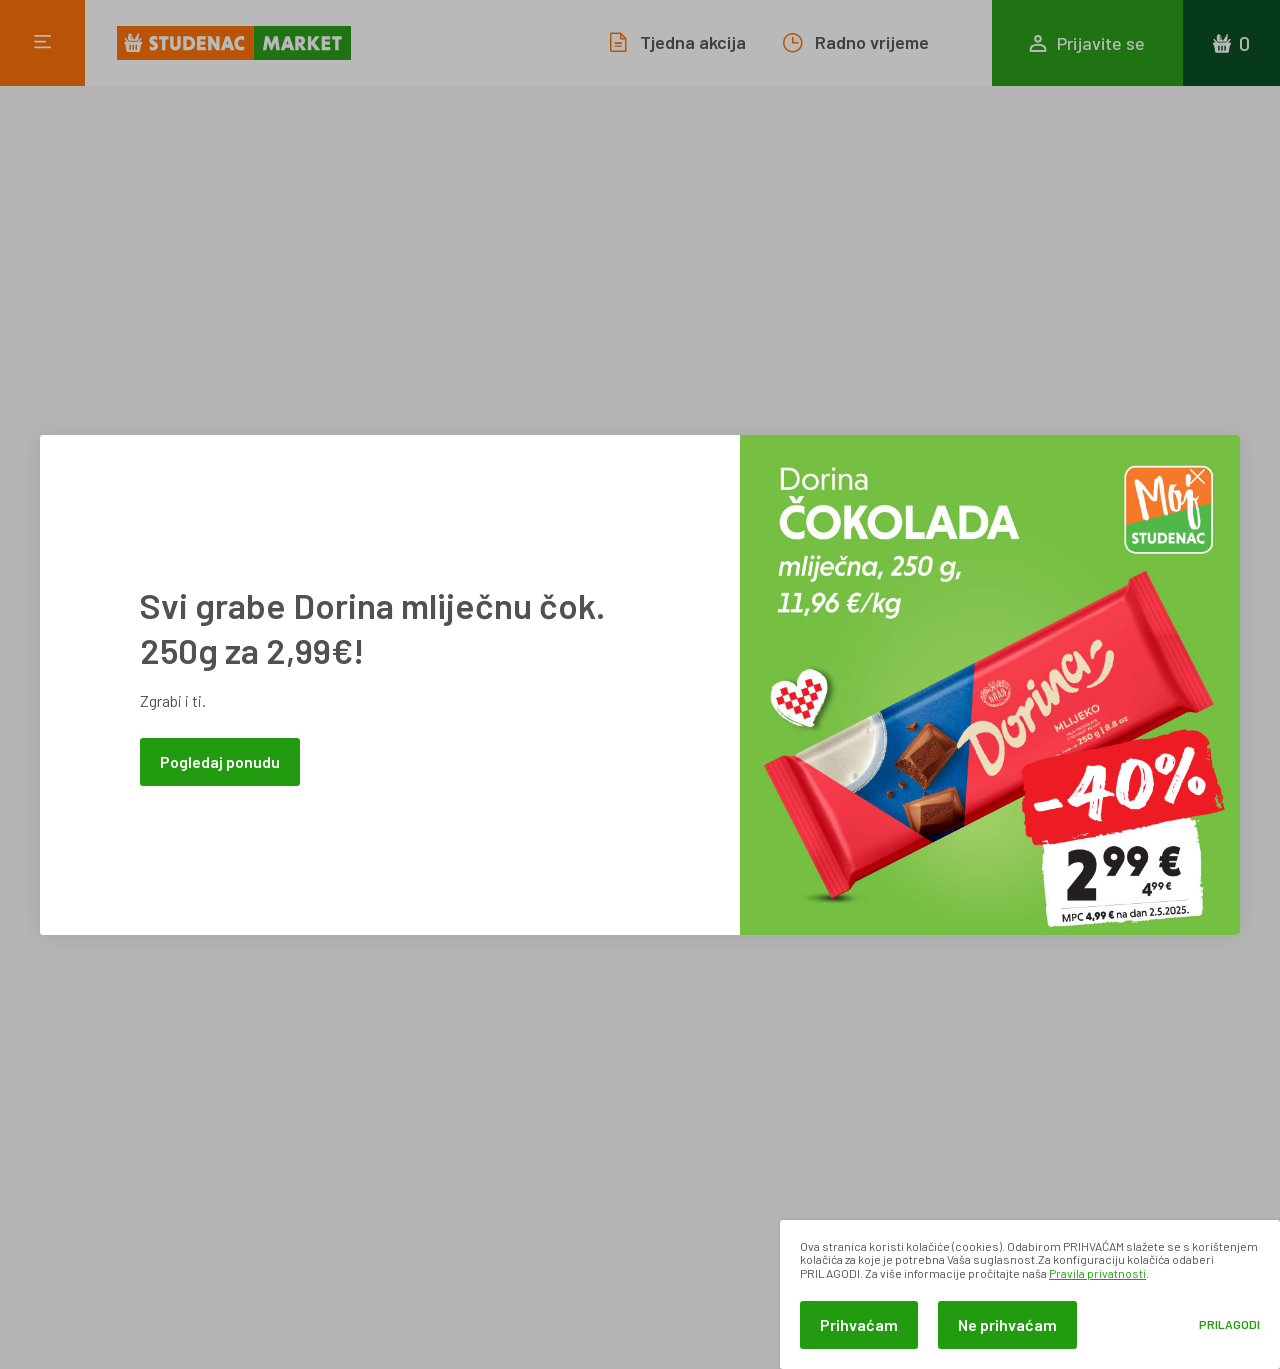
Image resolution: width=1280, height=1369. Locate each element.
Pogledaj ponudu (220, 761)
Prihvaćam (859, 1324)
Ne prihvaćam (1007, 1324)
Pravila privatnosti (1097, 1273)
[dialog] (1030, 1294)
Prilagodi (1229, 1324)
